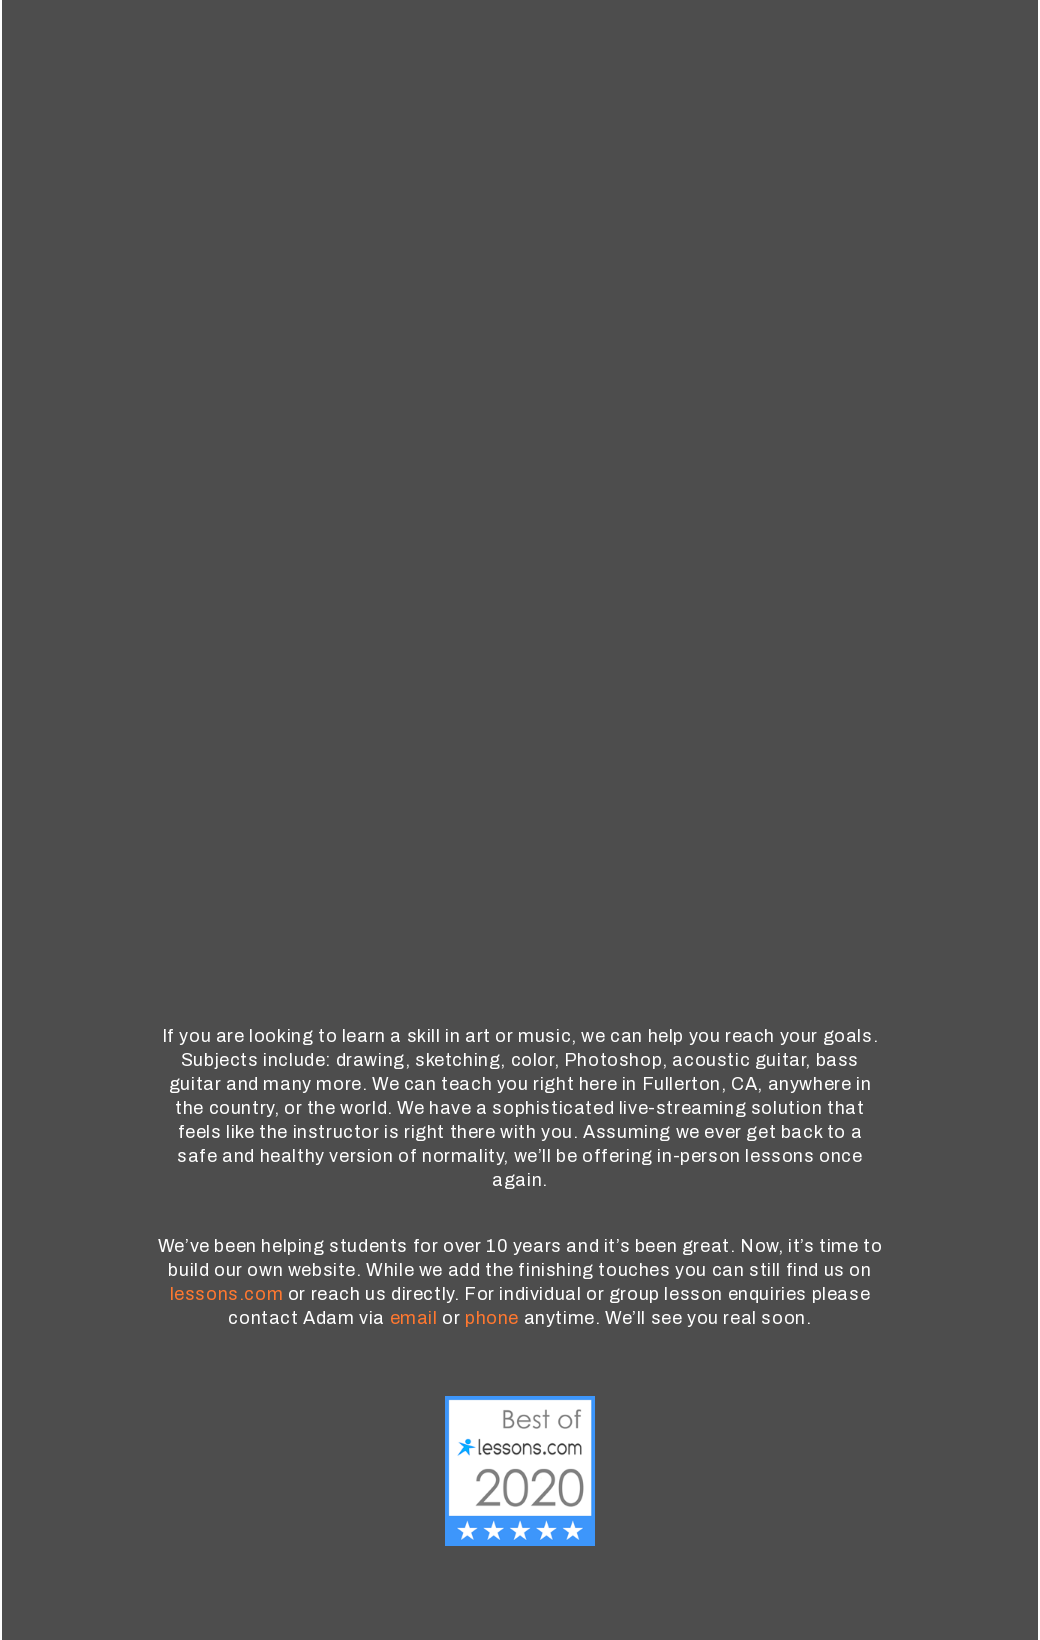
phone (492, 1318)
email (414, 1318)
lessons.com (227, 1294)
